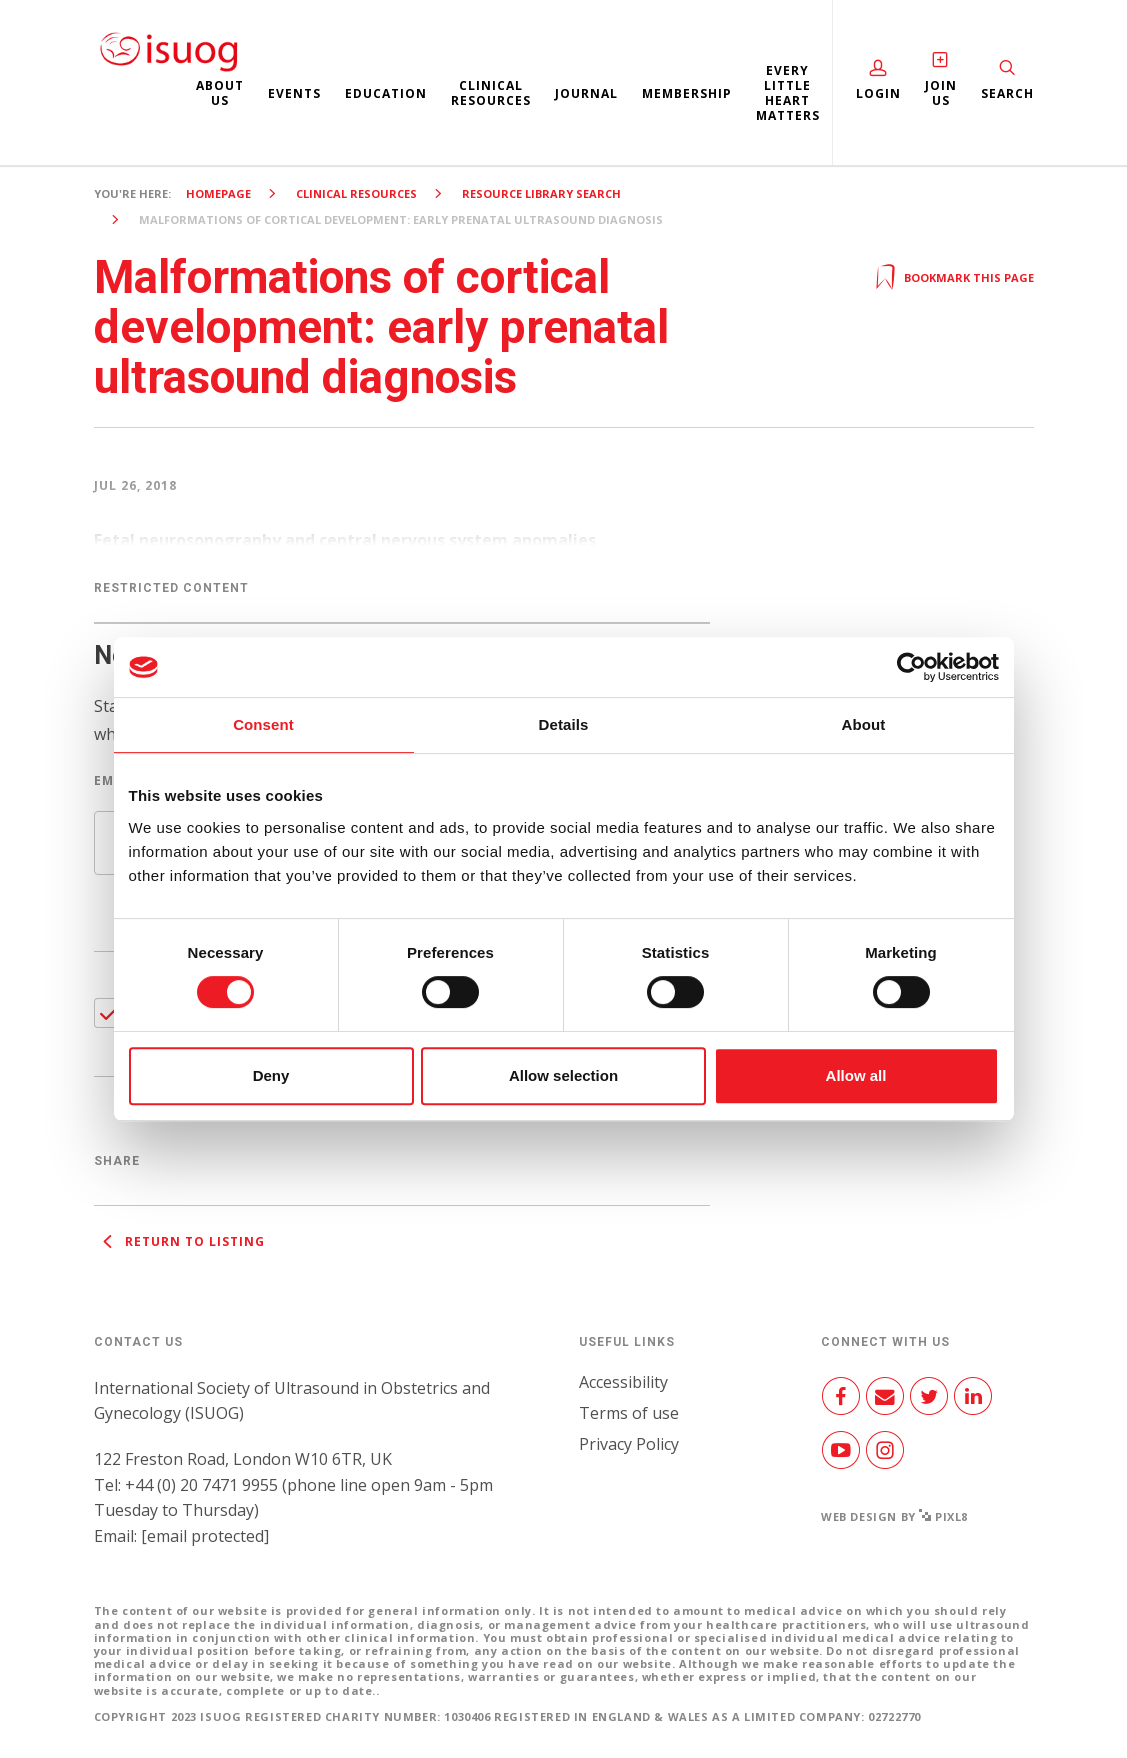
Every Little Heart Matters (788, 93)
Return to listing (179, 1241)
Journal (586, 93)
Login (878, 93)
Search (1007, 93)
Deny (271, 1075)
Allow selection (563, 1075)
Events (294, 93)
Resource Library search (541, 193)
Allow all (856, 1075)
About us (220, 93)
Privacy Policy (629, 1444)
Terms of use (629, 1413)
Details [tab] (564, 724)
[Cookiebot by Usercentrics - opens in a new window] (911, 667)
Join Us (941, 93)
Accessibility (623, 1382)
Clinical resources (491, 93)
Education (386, 93)
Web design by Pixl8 (894, 1516)
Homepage (218, 193)
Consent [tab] (263, 724)
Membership (687, 93)
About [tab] (864, 724)
